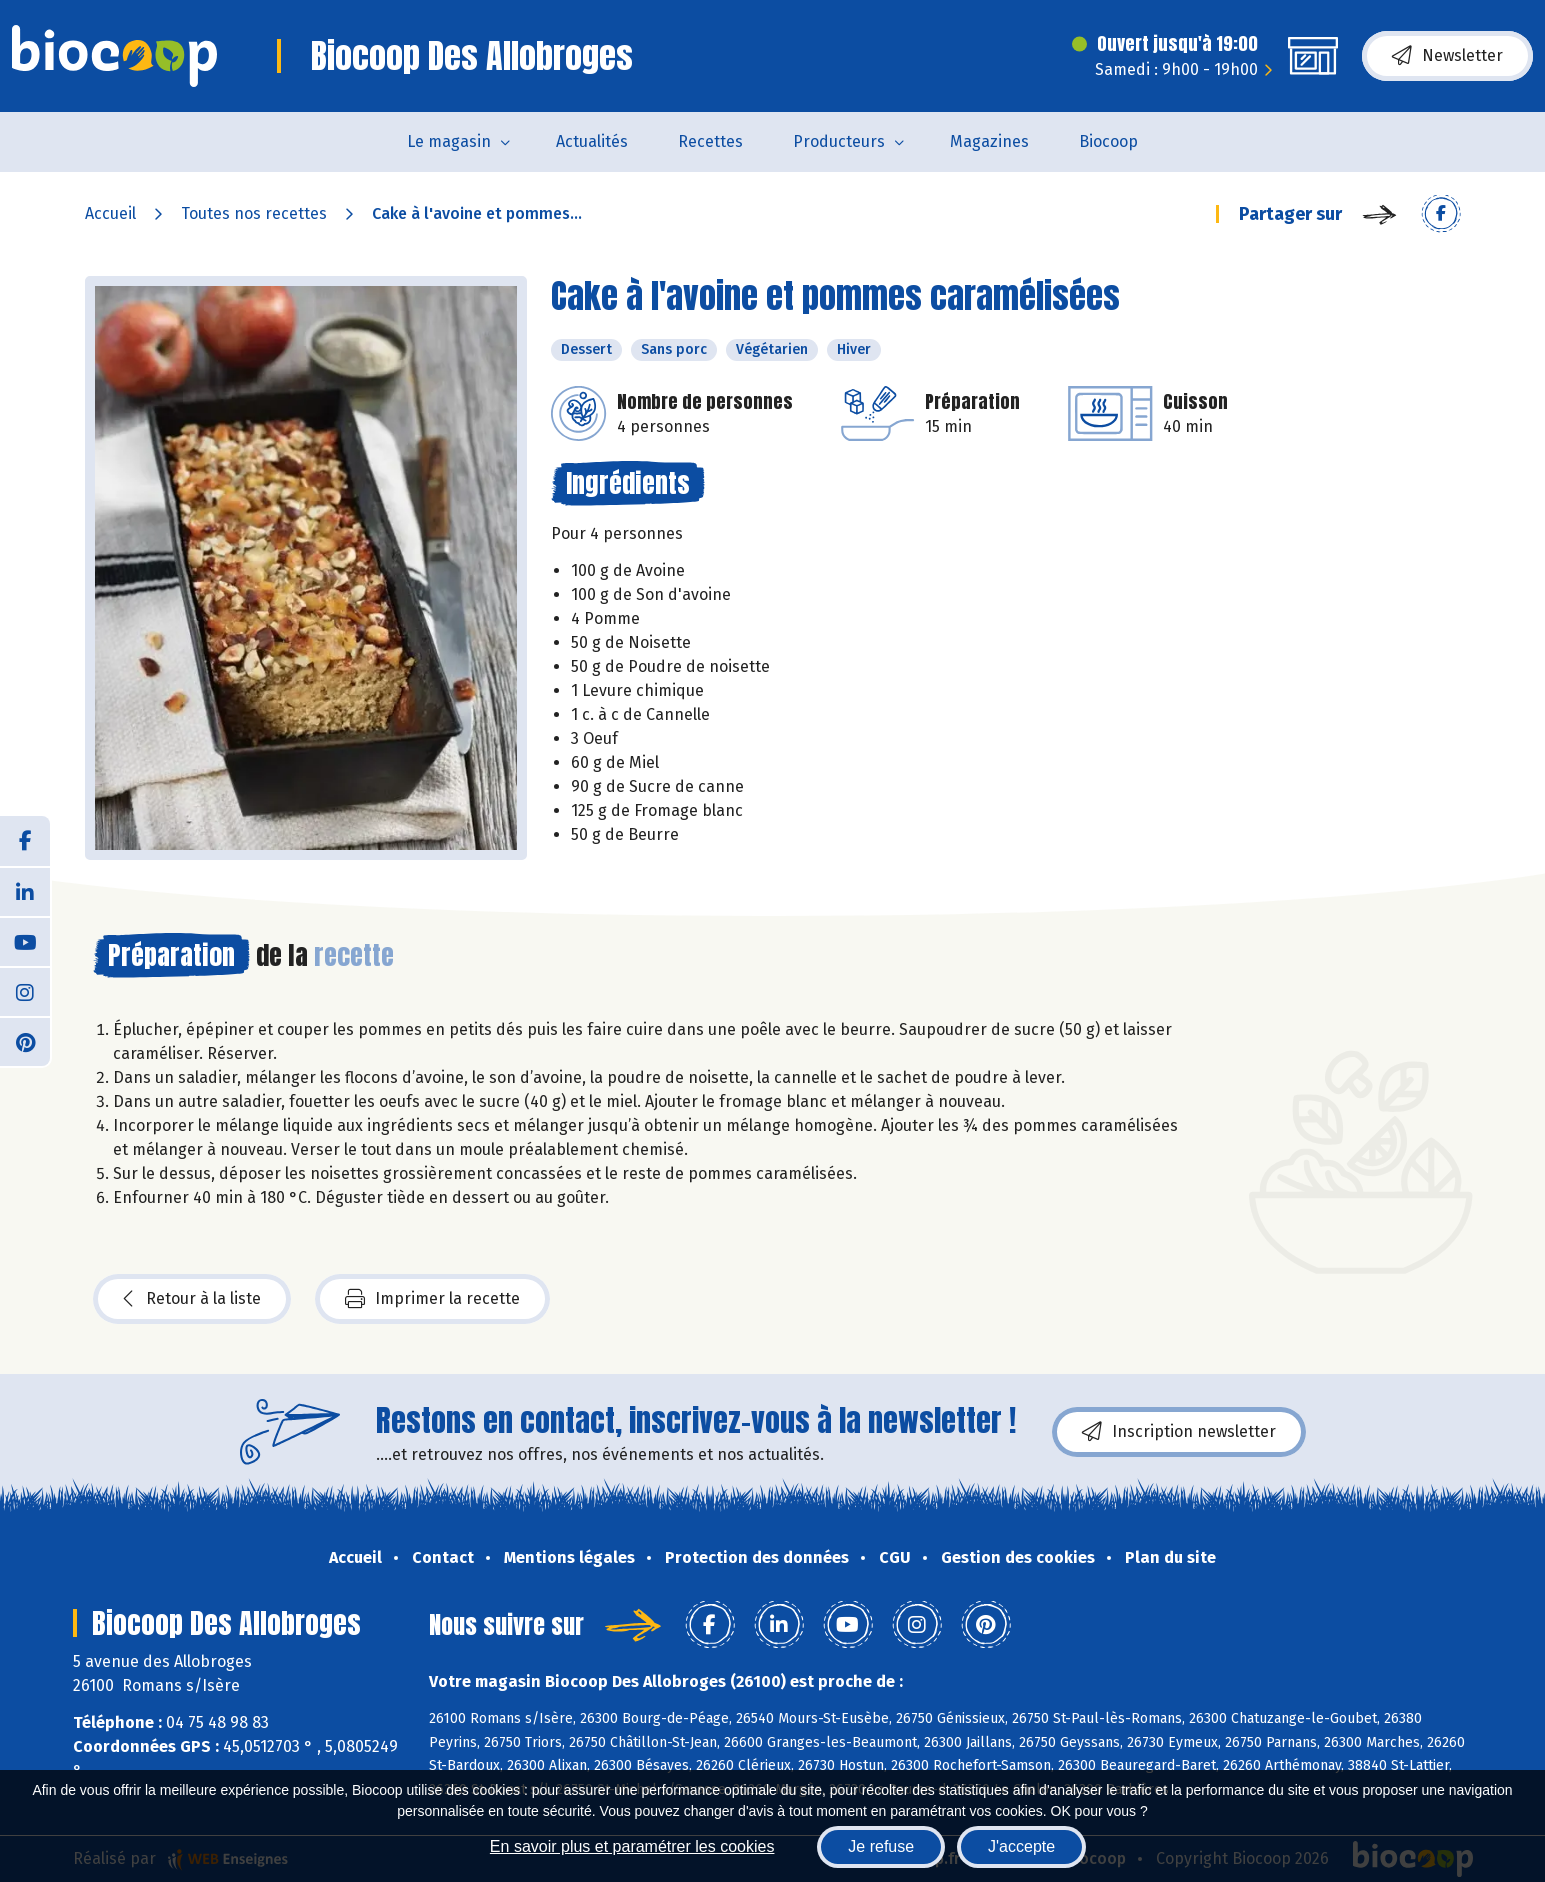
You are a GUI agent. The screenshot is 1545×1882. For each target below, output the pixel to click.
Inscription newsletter (1179, 1432)
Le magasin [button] (449, 141)
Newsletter (1447, 56)
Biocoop (1108, 141)
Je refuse (881, 1846)
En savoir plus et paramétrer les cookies (632, 1846)
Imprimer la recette (432, 1299)
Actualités (592, 141)
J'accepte (1021, 1846)
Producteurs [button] (839, 141)
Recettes (710, 141)
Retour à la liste (192, 1299)
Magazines (989, 141)
